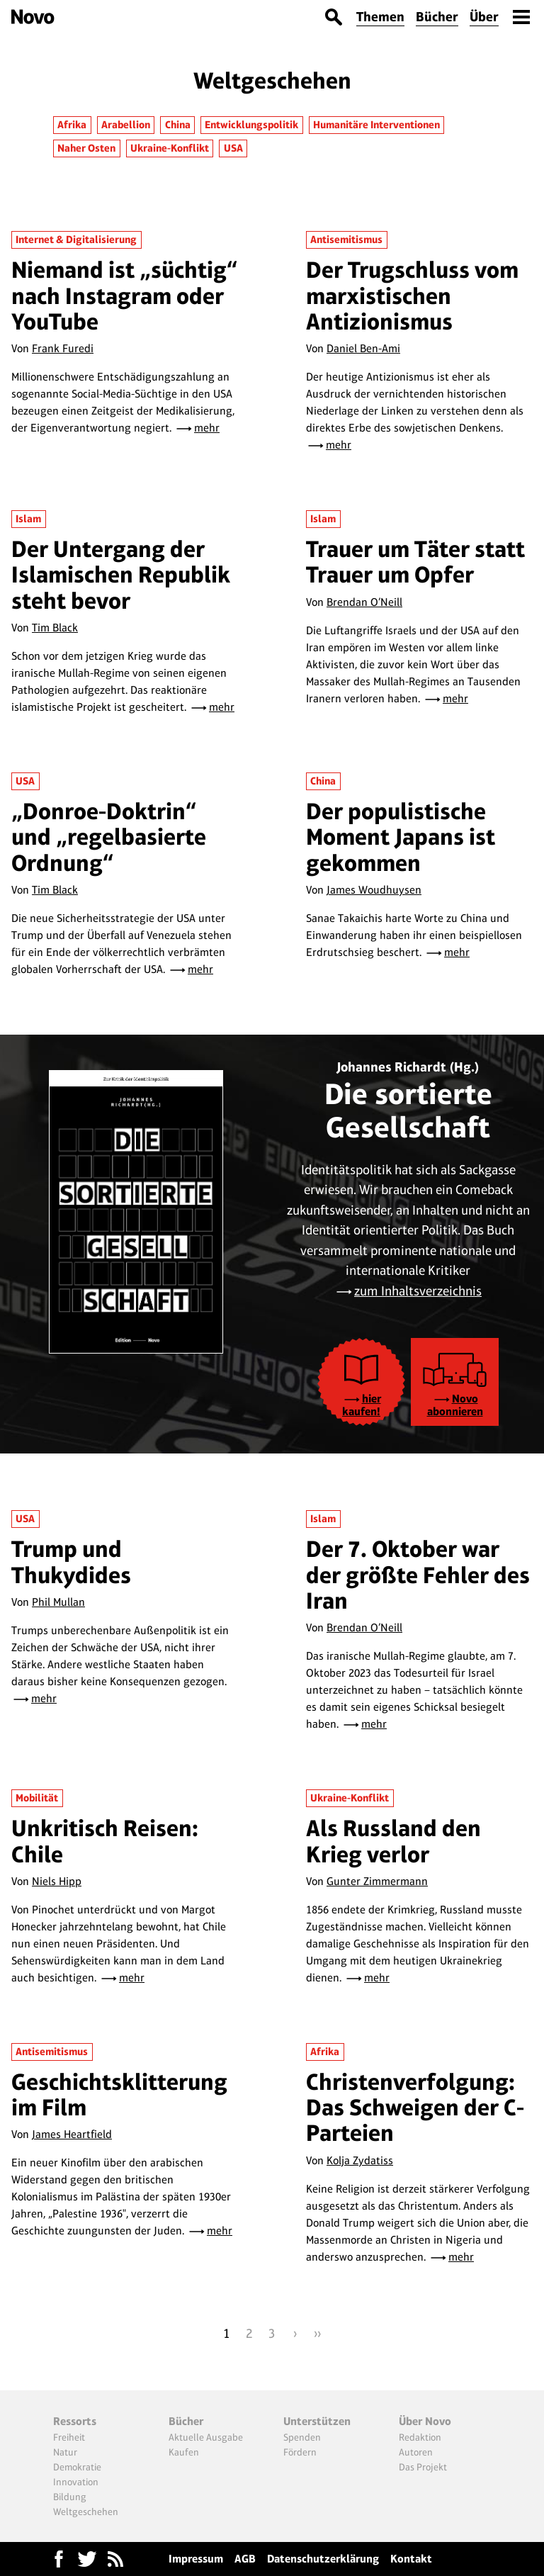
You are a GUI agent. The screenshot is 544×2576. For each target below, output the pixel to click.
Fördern (300, 2452)
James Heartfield (72, 2134)
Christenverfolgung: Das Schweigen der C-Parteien (415, 2107)
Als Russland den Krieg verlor (393, 1840)
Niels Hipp (56, 1881)
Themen (380, 17)
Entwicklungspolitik (251, 124)
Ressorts (74, 2421)
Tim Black (55, 627)
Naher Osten (86, 148)
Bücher (437, 17)
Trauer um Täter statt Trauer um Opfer (415, 561)
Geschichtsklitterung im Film (119, 2094)
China (178, 124)
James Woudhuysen (374, 889)
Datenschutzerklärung (323, 2558)
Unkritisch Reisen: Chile (104, 1840)
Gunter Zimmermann (377, 1881)
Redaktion (420, 2437)
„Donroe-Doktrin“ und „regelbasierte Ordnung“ (108, 837)
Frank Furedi (63, 348)
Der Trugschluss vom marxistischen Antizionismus (412, 295)
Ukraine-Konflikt (169, 148)
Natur (65, 2452)
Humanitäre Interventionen (376, 124)
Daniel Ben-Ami (363, 348)
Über (484, 17)
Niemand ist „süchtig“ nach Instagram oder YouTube (124, 295)
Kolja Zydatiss (360, 2160)
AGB (245, 2558)
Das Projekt (423, 2467)
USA (233, 148)
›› (317, 2333)
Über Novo (425, 2421)
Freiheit (69, 2437)
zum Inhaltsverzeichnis (418, 1290)
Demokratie (77, 2467)
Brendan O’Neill (364, 602)
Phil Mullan (58, 1602)
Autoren (416, 2452)
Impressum (196, 2558)
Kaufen (184, 2452)
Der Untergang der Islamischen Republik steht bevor (120, 574)
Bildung (69, 2496)
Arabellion (125, 124)
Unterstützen (317, 2421)
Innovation (75, 2481)
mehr (207, 427)
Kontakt (411, 2558)
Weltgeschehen (85, 2511)
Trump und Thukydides (71, 1561)
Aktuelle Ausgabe (206, 2437)
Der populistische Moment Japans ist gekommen (400, 837)
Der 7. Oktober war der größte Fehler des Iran (418, 1574)
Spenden (302, 2437)
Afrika (71, 124)
